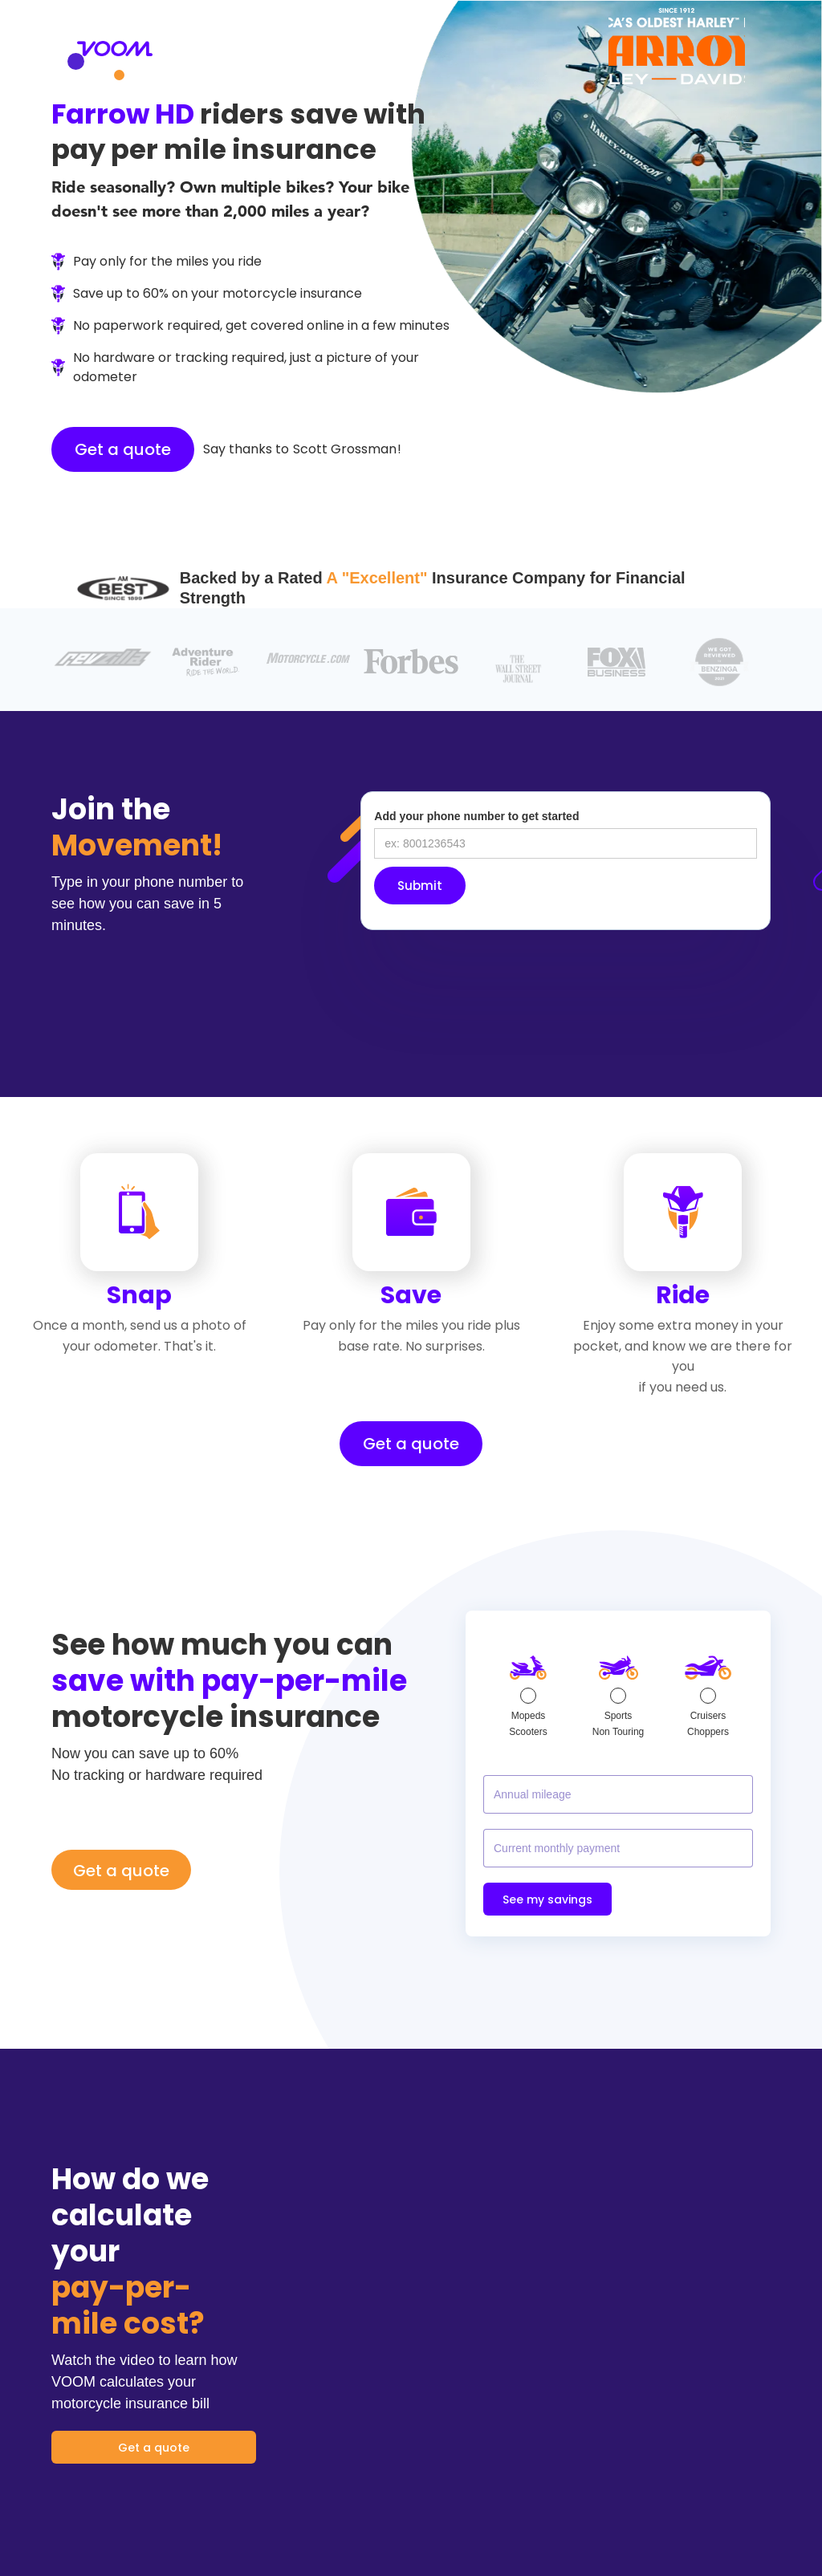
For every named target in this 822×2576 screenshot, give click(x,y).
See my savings (547, 1899)
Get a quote (123, 449)
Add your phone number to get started (476, 816)
